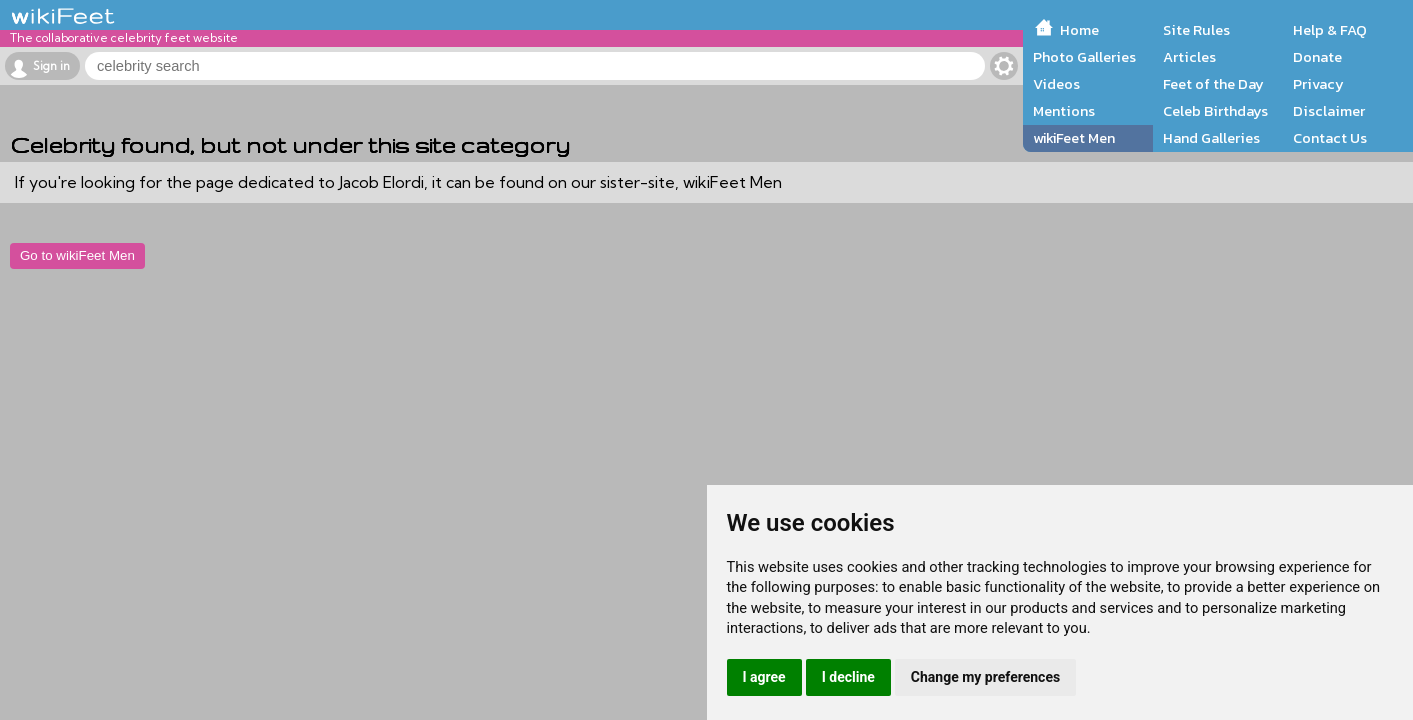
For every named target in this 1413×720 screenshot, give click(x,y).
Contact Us (1330, 138)
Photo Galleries (1084, 57)
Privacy (1318, 84)
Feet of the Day (1213, 84)
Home (1079, 30)
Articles (1189, 57)
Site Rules (1196, 30)
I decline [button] (848, 677)
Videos (1056, 84)
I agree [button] (764, 677)
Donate (1317, 57)
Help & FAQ (1330, 30)
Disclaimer (1329, 111)
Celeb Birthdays (1215, 111)
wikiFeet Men (1074, 138)
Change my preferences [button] (985, 677)
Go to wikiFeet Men (77, 255)
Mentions (1064, 111)
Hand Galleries (1211, 138)
